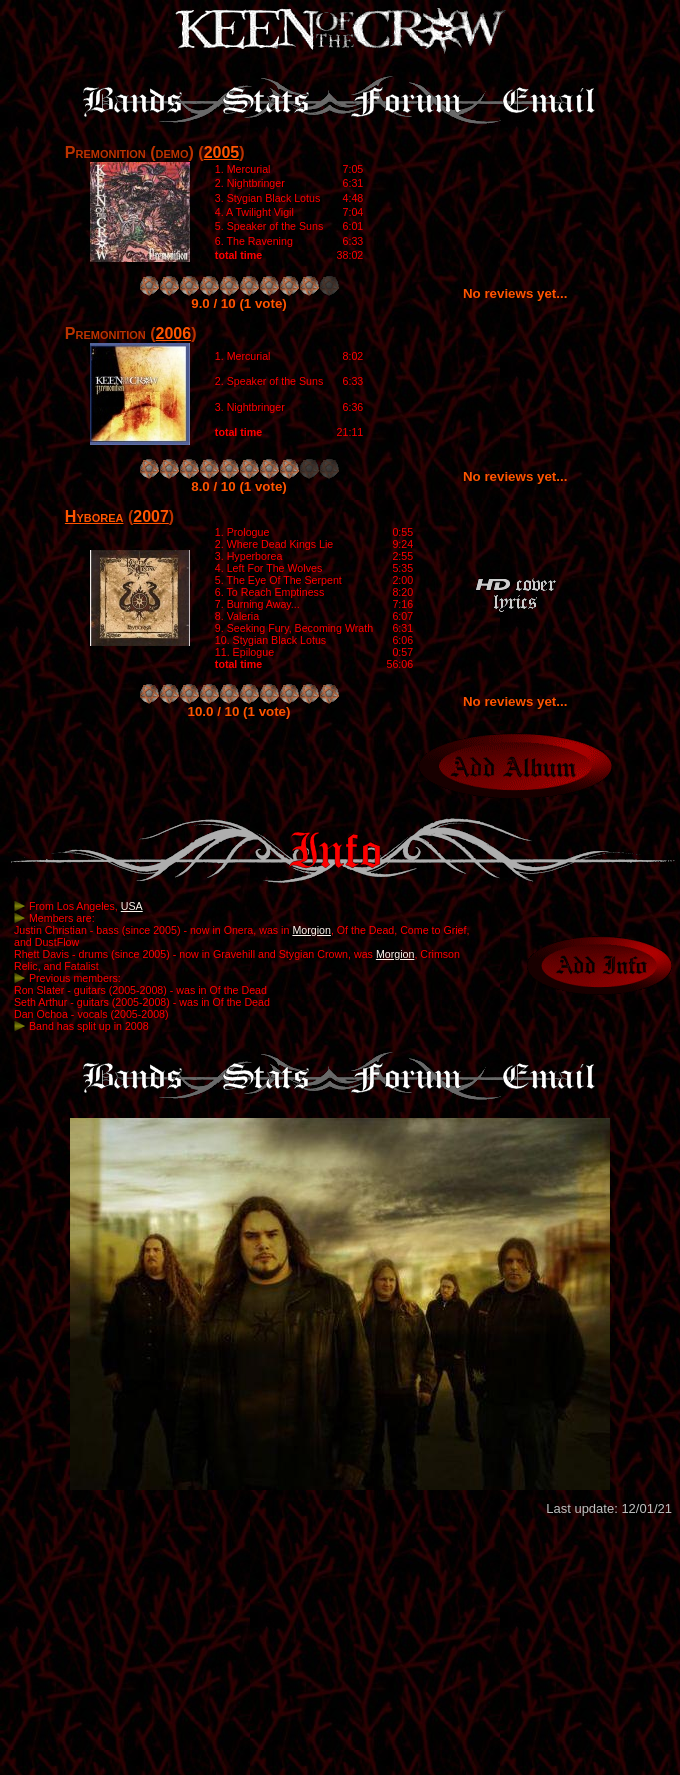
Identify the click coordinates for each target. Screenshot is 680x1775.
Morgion (311, 930)
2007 (151, 516)
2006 (174, 333)
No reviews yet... (515, 293)
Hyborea (94, 516)
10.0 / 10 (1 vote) (239, 711)
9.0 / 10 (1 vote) (239, 303)
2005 (222, 152)
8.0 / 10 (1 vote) (239, 486)
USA (132, 906)
